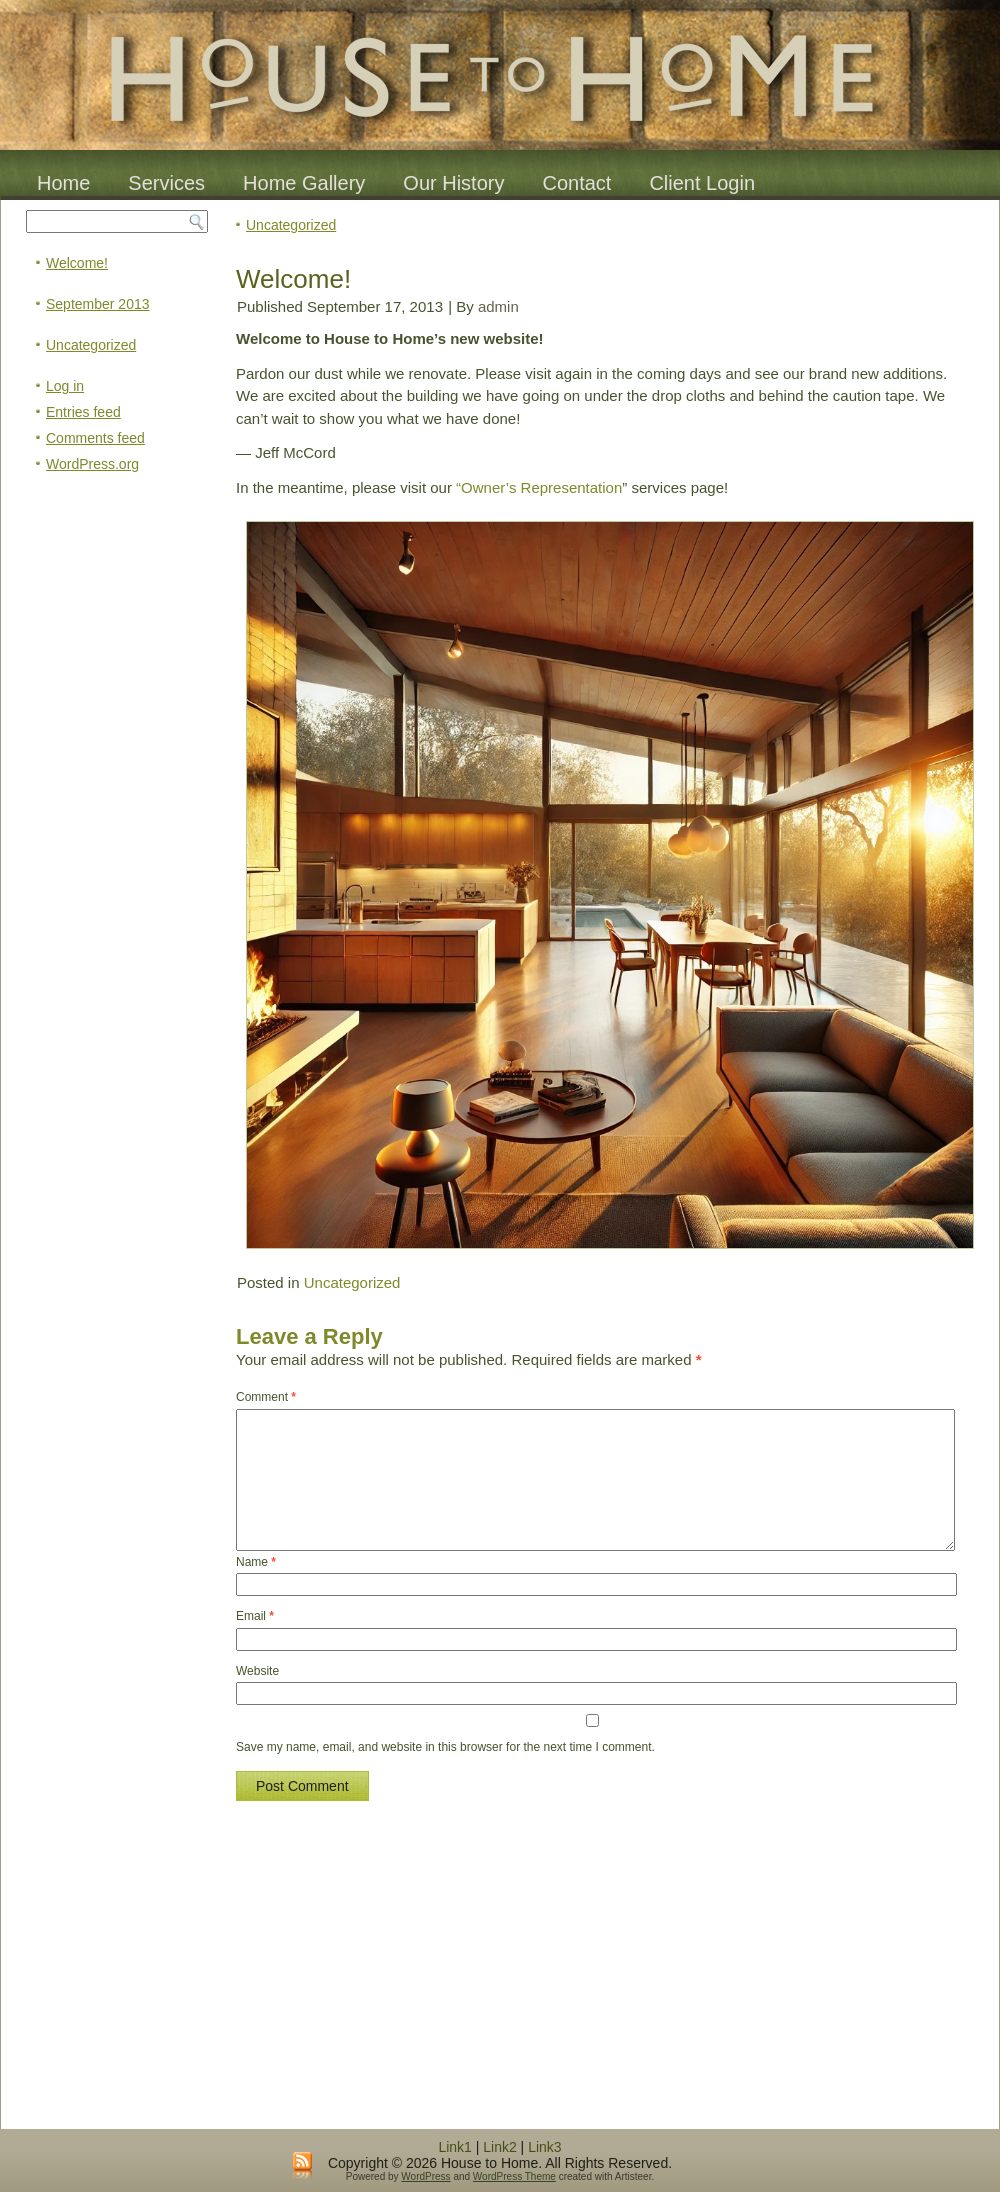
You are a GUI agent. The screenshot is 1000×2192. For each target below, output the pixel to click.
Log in (65, 386)
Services (166, 183)
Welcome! (77, 263)
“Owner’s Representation (539, 487)
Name (256, 1562)
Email (255, 1616)
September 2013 (98, 304)
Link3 (544, 2147)
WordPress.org (92, 464)
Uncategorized (91, 345)
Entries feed (83, 412)
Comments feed (95, 438)
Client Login (702, 183)
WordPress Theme (514, 2176)
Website (257, 1671)
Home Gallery (304, 183)
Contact (576, 183)
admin (498, 306)
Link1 (454, 2147)
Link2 (499, 2147)
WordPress (425, 2176)
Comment (266, 1397)
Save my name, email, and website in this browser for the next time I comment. (445, 1747)
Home (63, 183)
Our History (453, 183)
